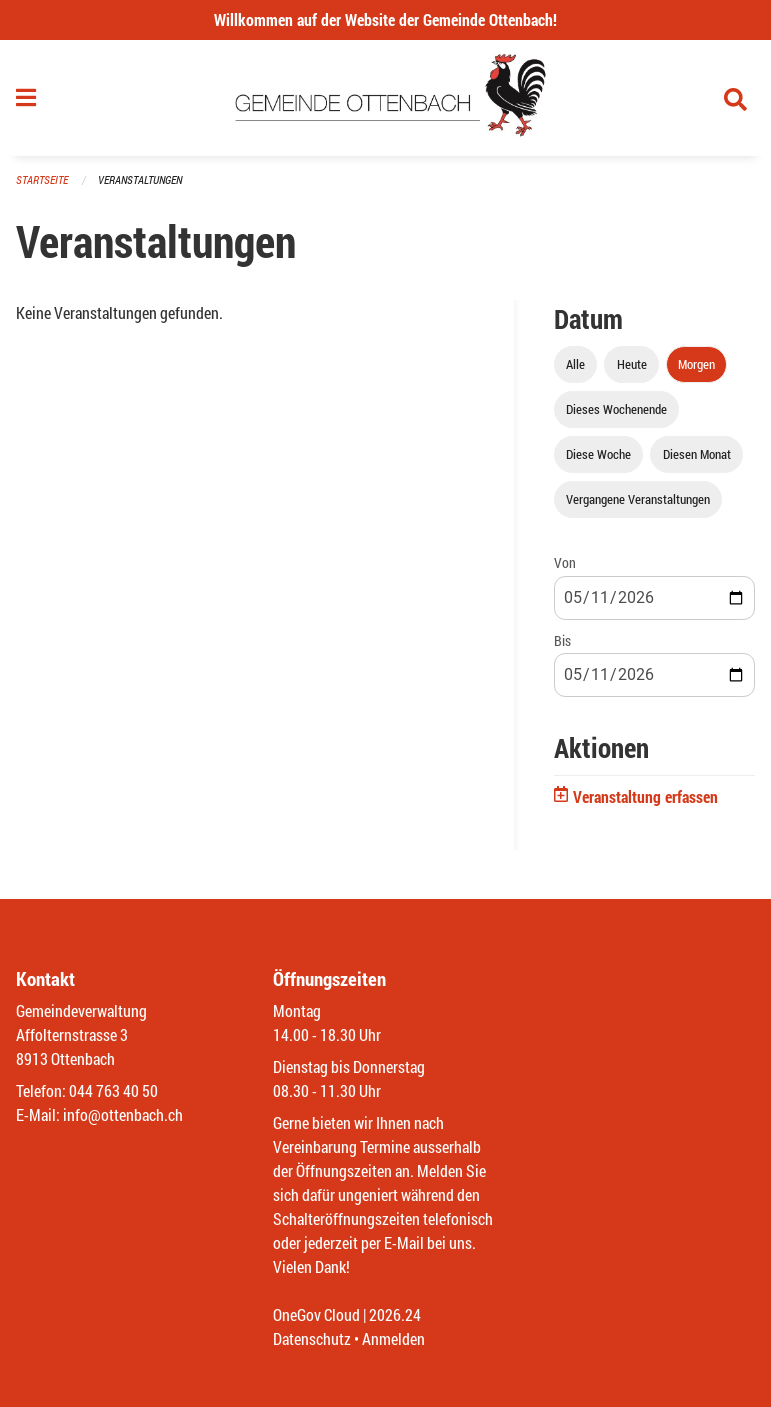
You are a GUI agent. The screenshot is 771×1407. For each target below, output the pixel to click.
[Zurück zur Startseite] (385, 98)
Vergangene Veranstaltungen (638, 499)
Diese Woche (598, 454)
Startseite (42, 179)
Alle (575, 364)
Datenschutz (312, 1338)
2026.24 (395, 1314)
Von (565, 562)
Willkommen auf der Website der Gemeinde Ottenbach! (385, 19)
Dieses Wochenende (616, 409)
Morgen (696, 364)
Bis (562, 640)
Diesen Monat (697, 454)
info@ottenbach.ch (123, 1114)
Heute (632, 364)
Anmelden (393, 1338)
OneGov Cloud (316, 1314)
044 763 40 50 (113, 1090)
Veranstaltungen (140, 179)
